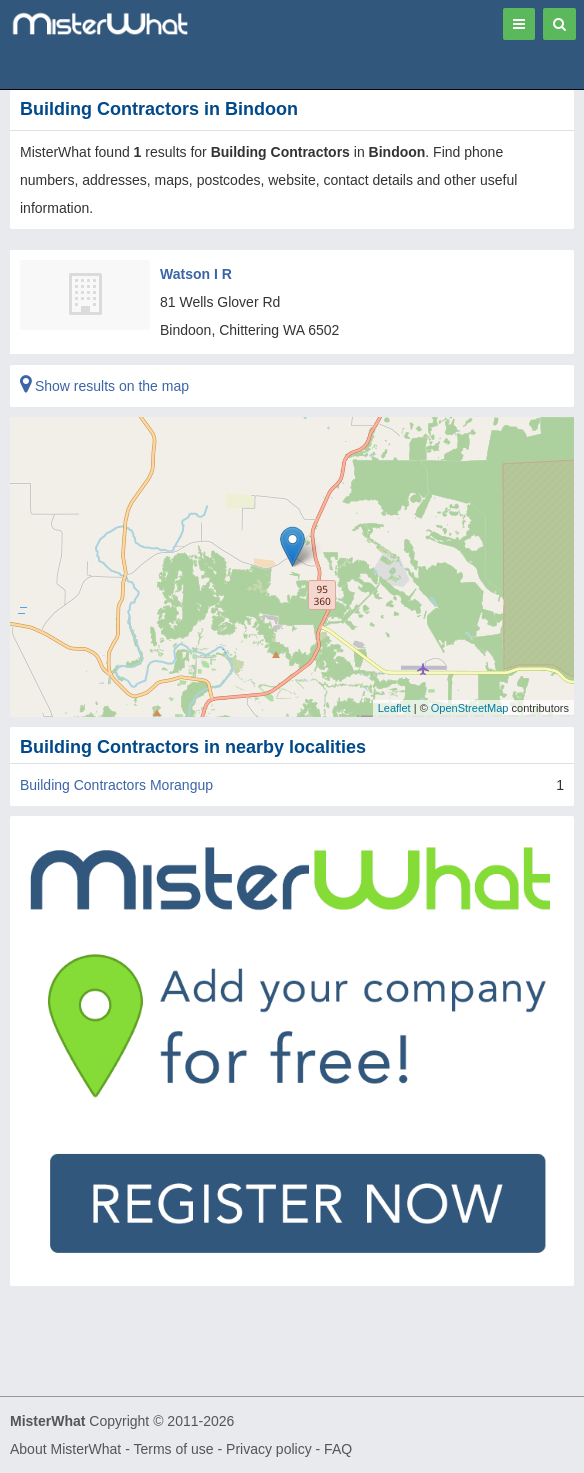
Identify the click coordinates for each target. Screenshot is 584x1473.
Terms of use (173, 1449)
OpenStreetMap (470, 708)
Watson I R (196, 274)
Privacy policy (269, 1449)
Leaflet (394, 708)
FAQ (338, 1449)
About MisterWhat (65, 1449)
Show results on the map (104, 386)
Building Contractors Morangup (116, 785)
